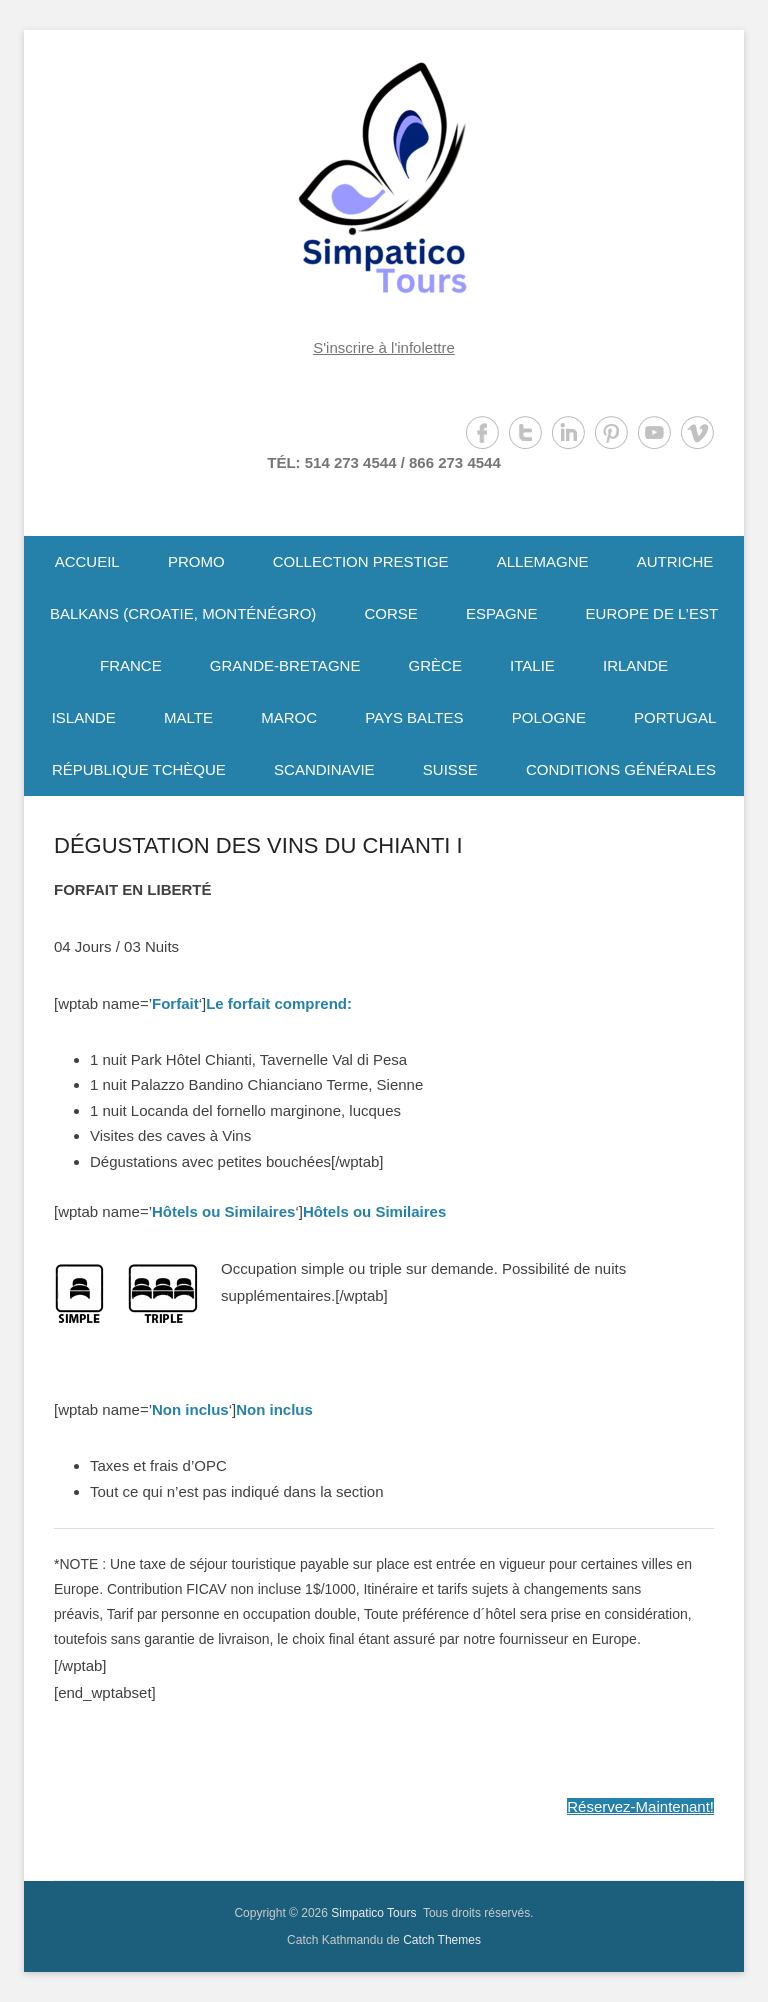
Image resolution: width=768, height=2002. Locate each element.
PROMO (196, 561)
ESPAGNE (501, 613)
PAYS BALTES (414, 717)
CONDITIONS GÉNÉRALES (621, 769)
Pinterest (611, 432)
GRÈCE (435, 665)
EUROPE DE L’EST (652, 613)
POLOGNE (549, 717)
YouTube (654, 432)
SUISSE (450, 769)
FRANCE (131, 665)
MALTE (188, 717)
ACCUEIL (87, 561)
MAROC (289, 717)
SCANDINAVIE (324, 769)
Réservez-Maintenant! (640, 1806)
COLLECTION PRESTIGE (361, 561)
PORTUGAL (675, 717)
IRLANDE (635, 665)
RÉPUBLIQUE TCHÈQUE (139, 769)
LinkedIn (568, 432)
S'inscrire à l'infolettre (384, 347)
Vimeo (697, 432)
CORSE (390, 613)
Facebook (482, 432)
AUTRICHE (675, 561)
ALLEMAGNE (543, 561)
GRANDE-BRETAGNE (285, 665)
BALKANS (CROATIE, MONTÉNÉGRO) (183, 613)
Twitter (525, 432)
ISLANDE (84, 717)
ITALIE (532, 665)
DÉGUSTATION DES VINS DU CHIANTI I (258, 845)
